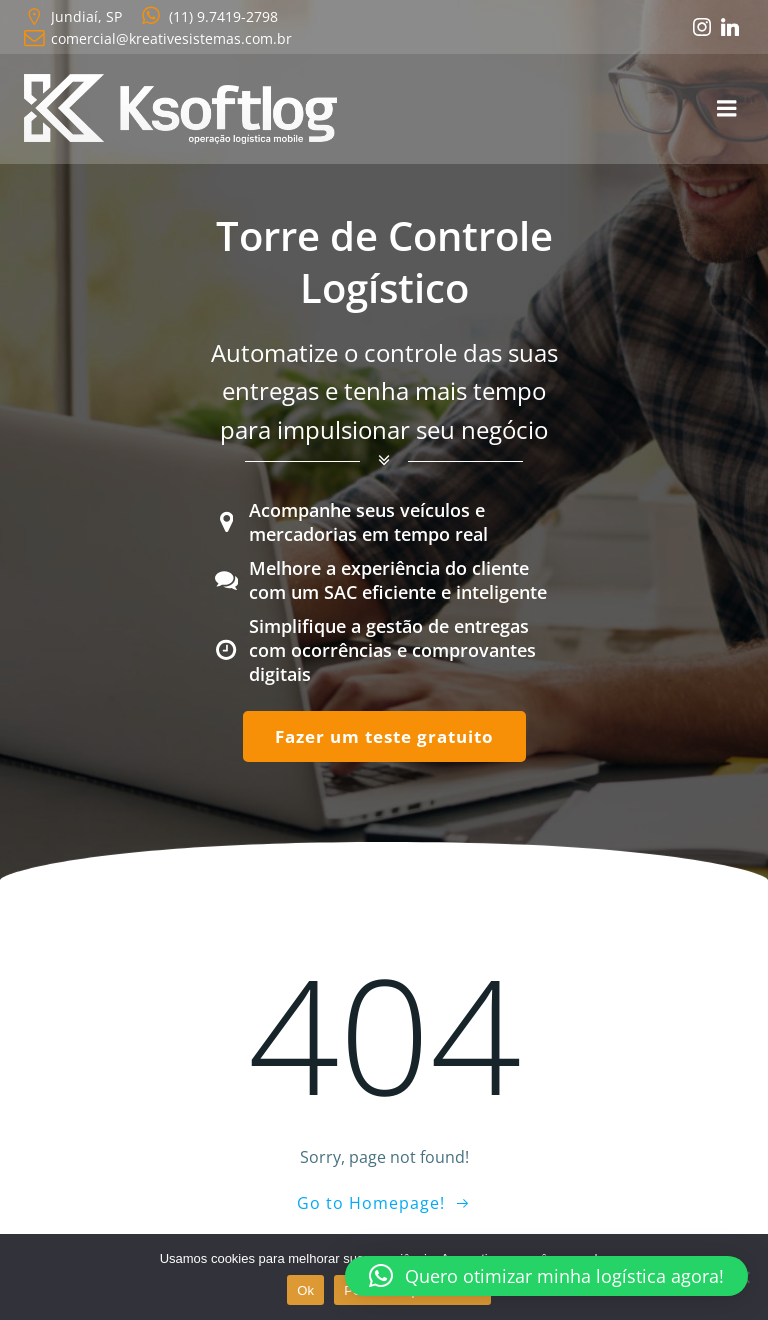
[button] (546, 1276)
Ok (305, 1290)
